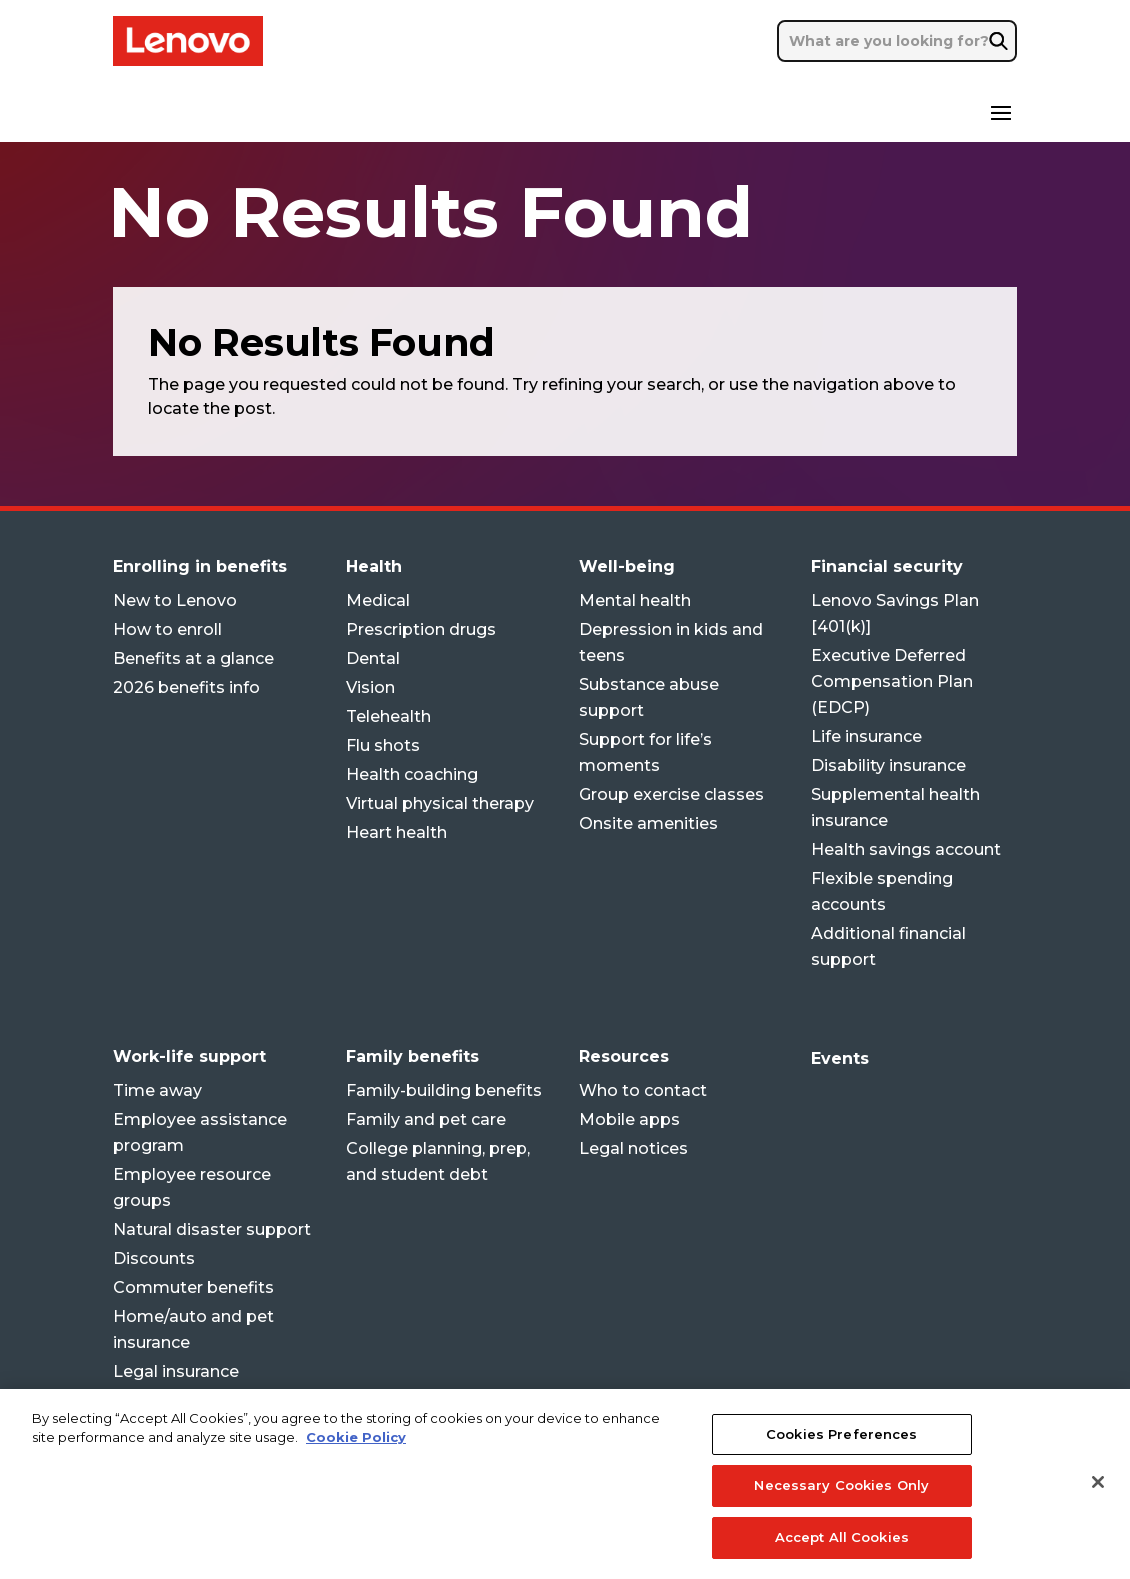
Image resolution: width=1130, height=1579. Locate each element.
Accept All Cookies (842, 1556)
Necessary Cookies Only (841, 1504)
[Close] (1098, 1500)
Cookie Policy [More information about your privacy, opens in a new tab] (356, 1456)
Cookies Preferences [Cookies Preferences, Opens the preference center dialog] (841, 1452)
